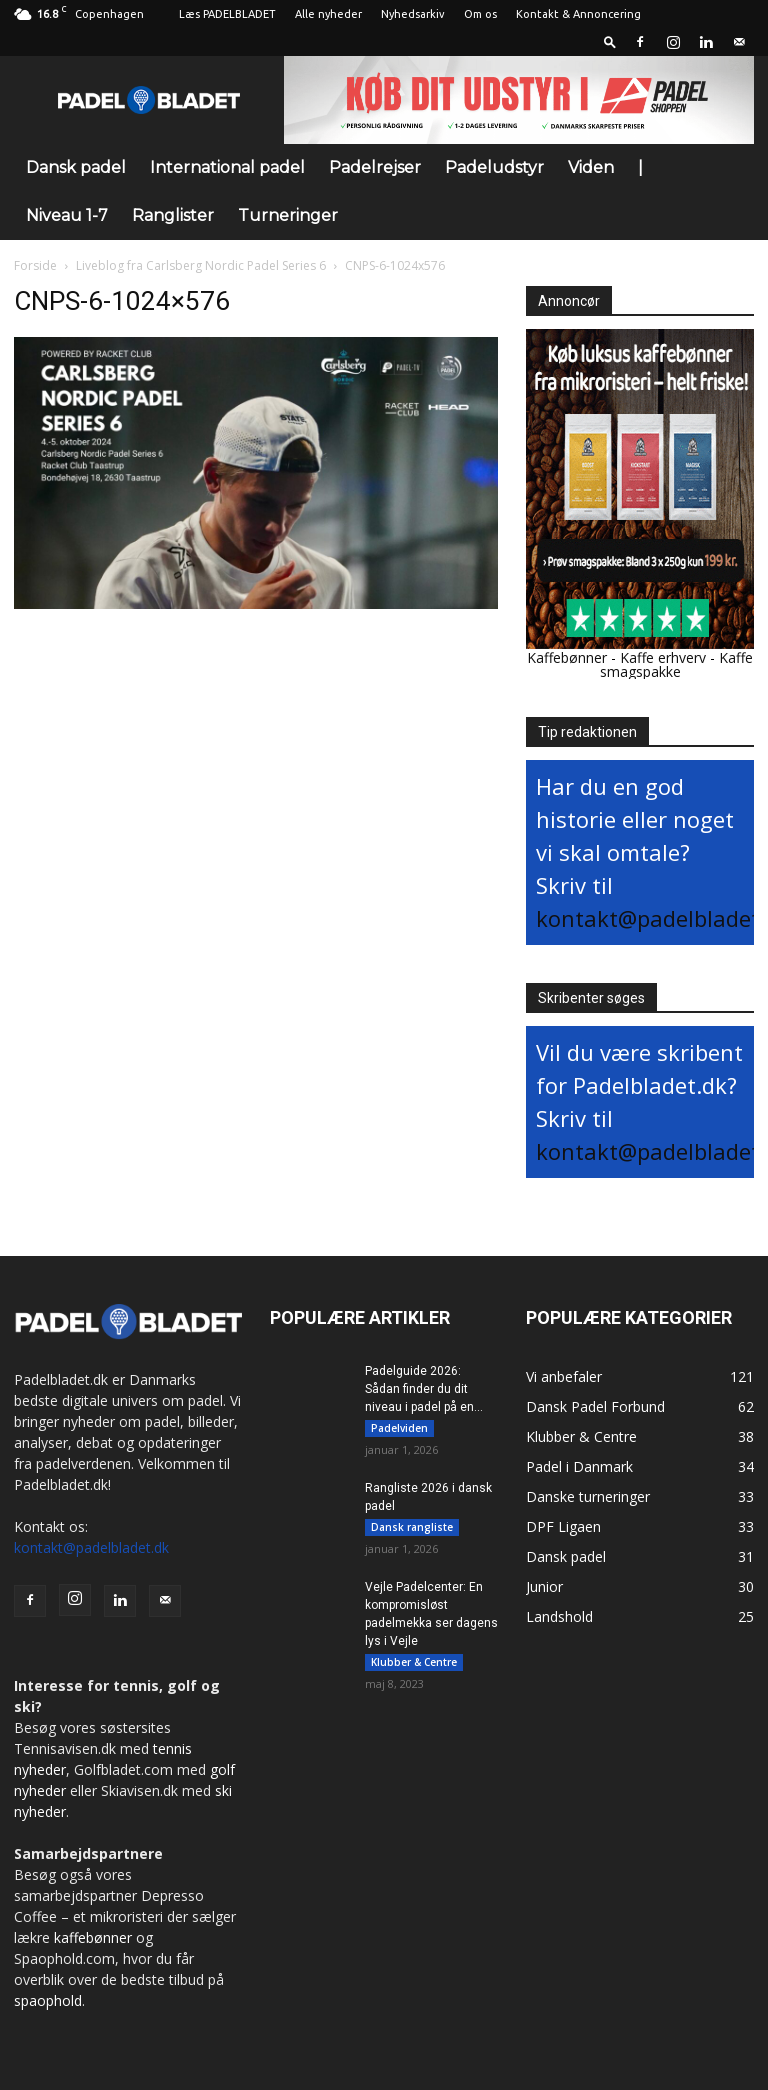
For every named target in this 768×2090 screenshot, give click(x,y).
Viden (591, 167)
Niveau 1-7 (67, 215)
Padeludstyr (494, 167)
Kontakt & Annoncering (578, 14)
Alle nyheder (328, 14)
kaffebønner (93, 1937)
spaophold (48, 2000)
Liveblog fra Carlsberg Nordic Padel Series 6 (201, 265)
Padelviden (399, 1428)
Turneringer (288, 215)
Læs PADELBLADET (227, 14)
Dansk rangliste (412, 1527)
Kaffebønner (567, 657)
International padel (227, 167)
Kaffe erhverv (663, 657)
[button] (610, 41)
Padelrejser (375, 167)
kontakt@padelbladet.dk (91, 1547)
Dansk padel (76, 167)
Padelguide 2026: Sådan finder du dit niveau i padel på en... (424, 1389)
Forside (35, 265)
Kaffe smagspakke (677, 664)
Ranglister (173, 215)
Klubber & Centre (414, 1662)
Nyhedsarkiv (413, 14)
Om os (480, 14)
